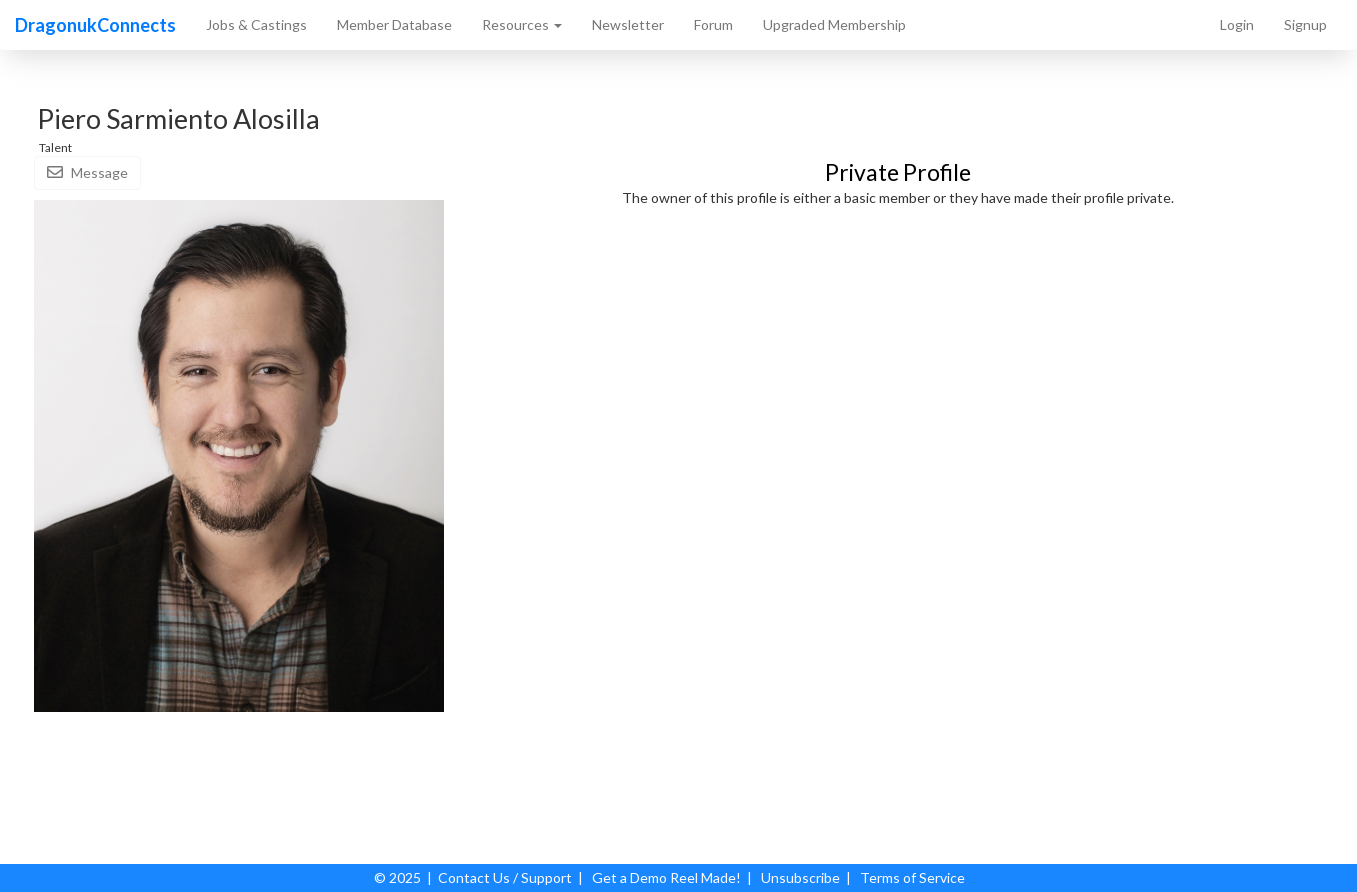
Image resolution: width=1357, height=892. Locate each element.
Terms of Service (912, 877)
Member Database (394, 24)
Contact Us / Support (505, 877)
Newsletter (628, 24)
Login (1237, 24)
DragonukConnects (95, 25)
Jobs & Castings (256, 24)
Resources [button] (522, 24)
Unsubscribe (800, 877)
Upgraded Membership (834, 24)
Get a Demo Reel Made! (666, 877)
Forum (713, 24)
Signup (1305, 24)
